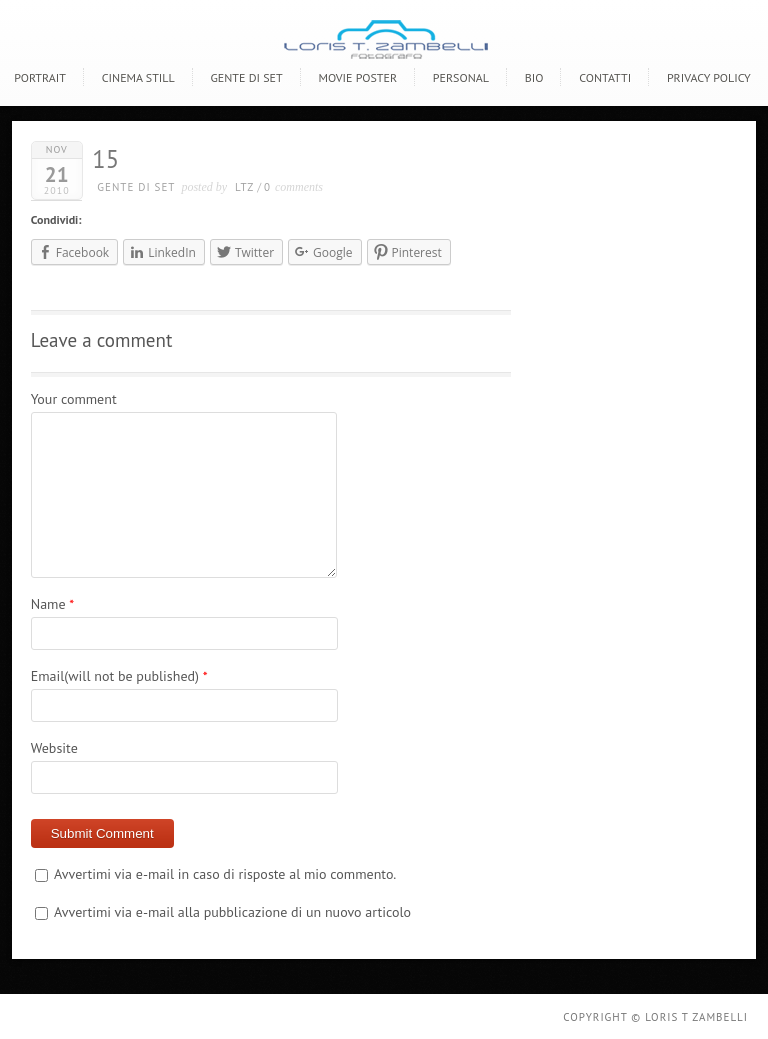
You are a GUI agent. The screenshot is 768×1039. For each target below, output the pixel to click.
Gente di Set (246, 77)
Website (54, 748)
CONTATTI (605, 77)
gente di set (136, 187)
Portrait (40, 77)
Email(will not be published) (115, 676)
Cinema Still (138, 77)
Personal (461, 77)
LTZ (244, 187)
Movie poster (357, 77)
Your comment (74, 399)
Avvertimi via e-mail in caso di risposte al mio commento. (225, 874)
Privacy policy (709, 77)
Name (48, 604)
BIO (534, 77)
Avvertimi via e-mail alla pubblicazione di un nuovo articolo (232, 912)
